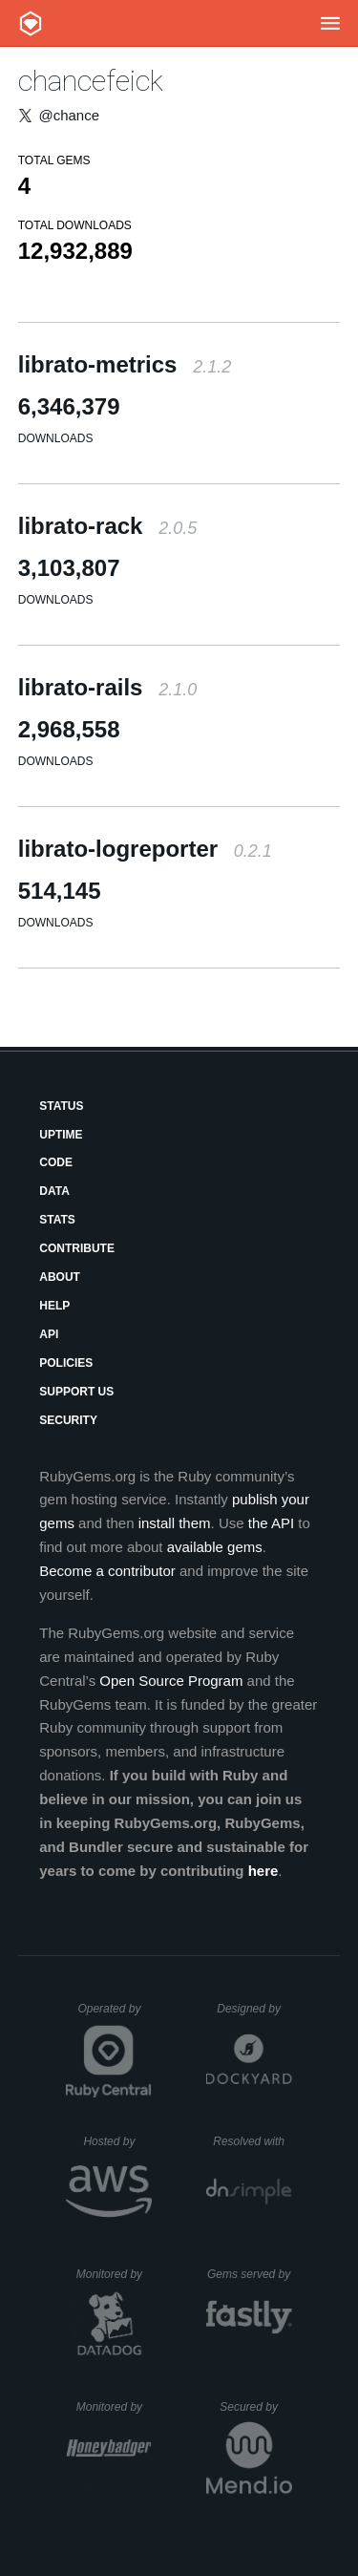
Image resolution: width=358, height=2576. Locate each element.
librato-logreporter (145, 849)
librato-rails (107, 687)
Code (56, 1162)
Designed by (254, 2008)
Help (54, 1305)
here (263, 1871)
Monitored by (114, 2274)
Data (54, 1191)
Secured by (255, 2407)
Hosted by (117, 2141)
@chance (68, 115)
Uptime (60, 1134)
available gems (215, 1547)
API (48, 1334)
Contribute (77, 1248)
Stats (57, 1219)
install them (174, 1523)
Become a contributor (107, 1571)
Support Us (76, 1391)
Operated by (114, 2015)
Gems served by (249, 2274)
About (59, 1277)
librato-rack (107, 526)
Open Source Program (170, 1680)
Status (61, 1106)
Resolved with (252, 2141)
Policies (66, 1363)
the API (271, 1523)
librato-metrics (124, 364)
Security (68, 1420)
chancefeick (90, 80)
